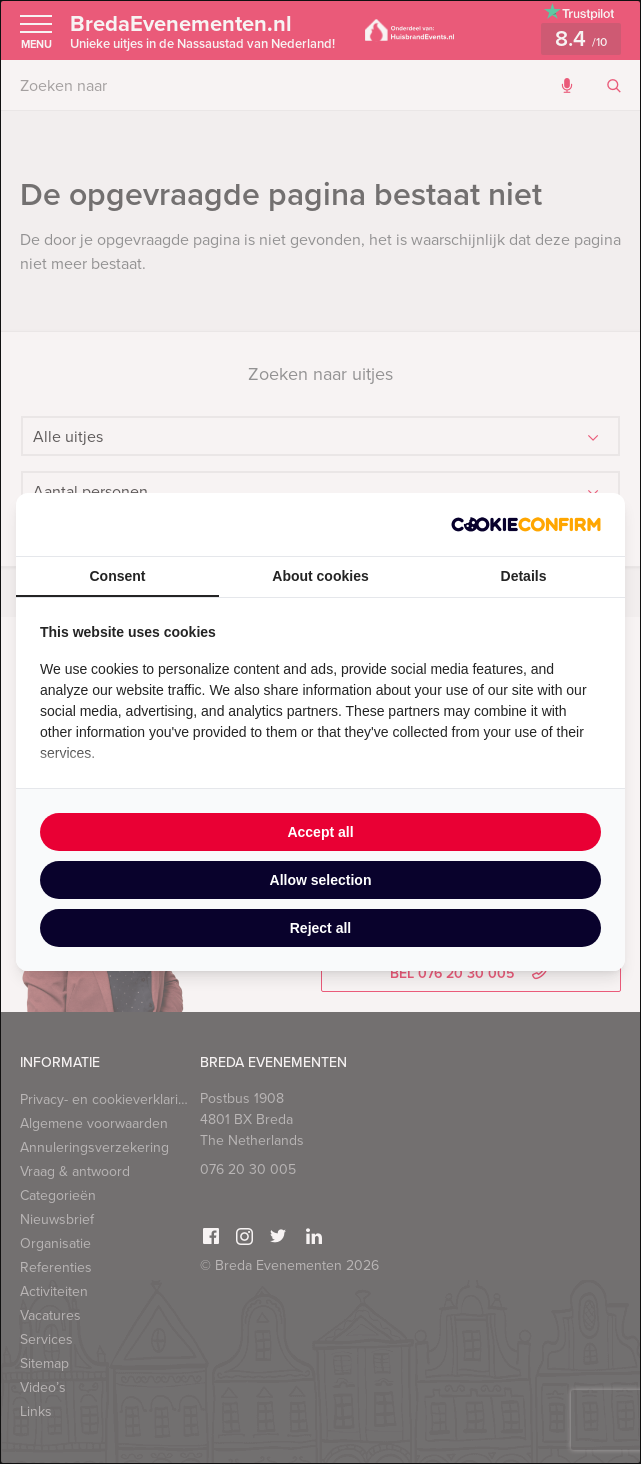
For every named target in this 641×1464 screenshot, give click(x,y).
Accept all (320, 832)
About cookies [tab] (320, 576)
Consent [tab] (118, 576)
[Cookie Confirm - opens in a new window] (526, 524)
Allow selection (321, 880)
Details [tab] (524, 576)
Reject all (320, 928)
